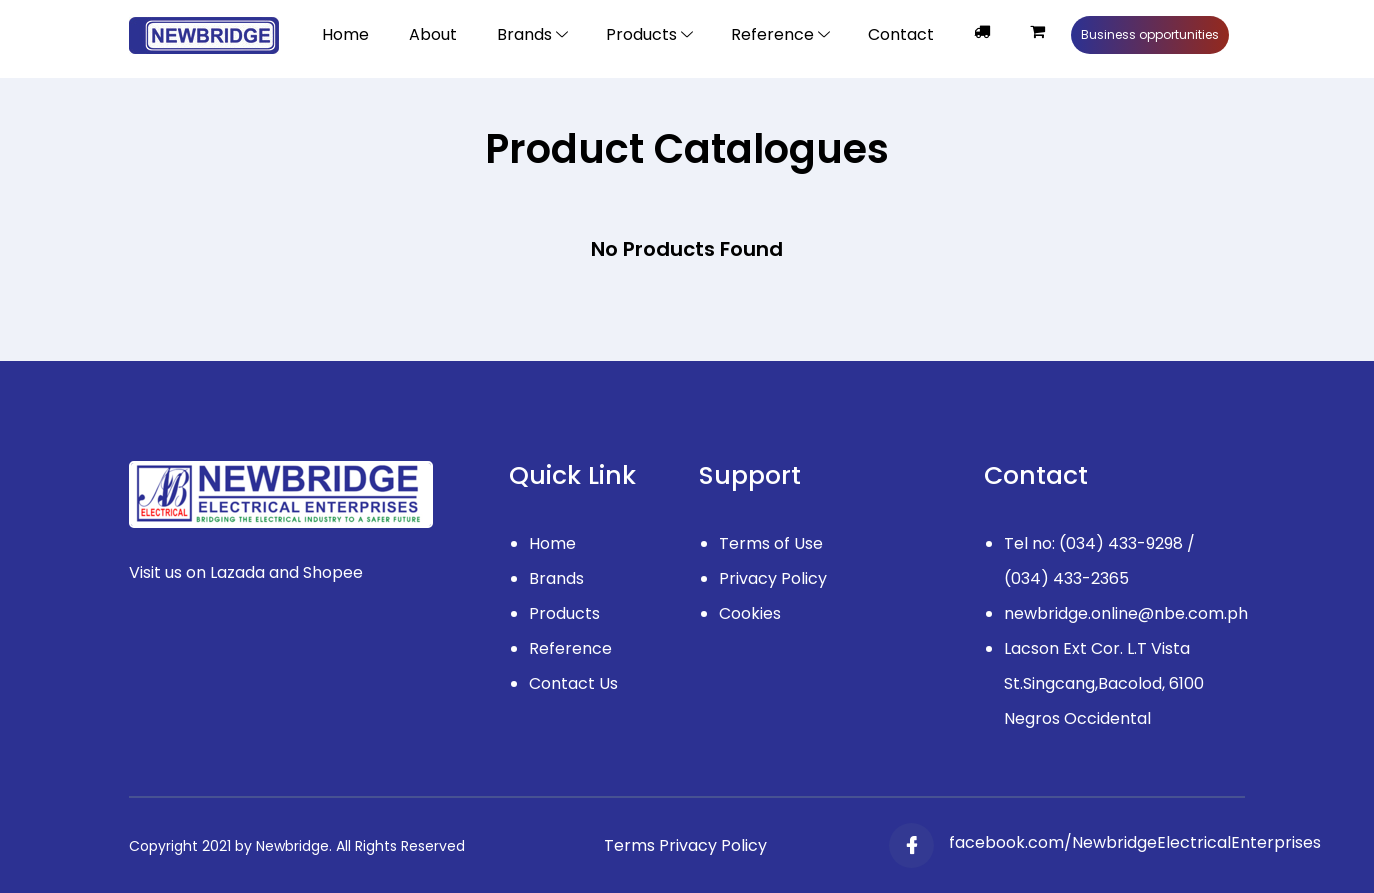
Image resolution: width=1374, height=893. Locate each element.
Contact (901, 34)
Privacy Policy (773, 578)
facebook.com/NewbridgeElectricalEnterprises (1135, 842)
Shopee (333, 572)
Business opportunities (1150, 34)
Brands (556, 578)
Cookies (750, 613)
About (433, 34)
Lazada (237, 572)
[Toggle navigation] (648, 35)
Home (345, 34)
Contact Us (573, 683)
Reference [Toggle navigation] (772, 34)
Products (564, 613)
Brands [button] (524, 34)
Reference (570, 648)
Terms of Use (771, 543)
